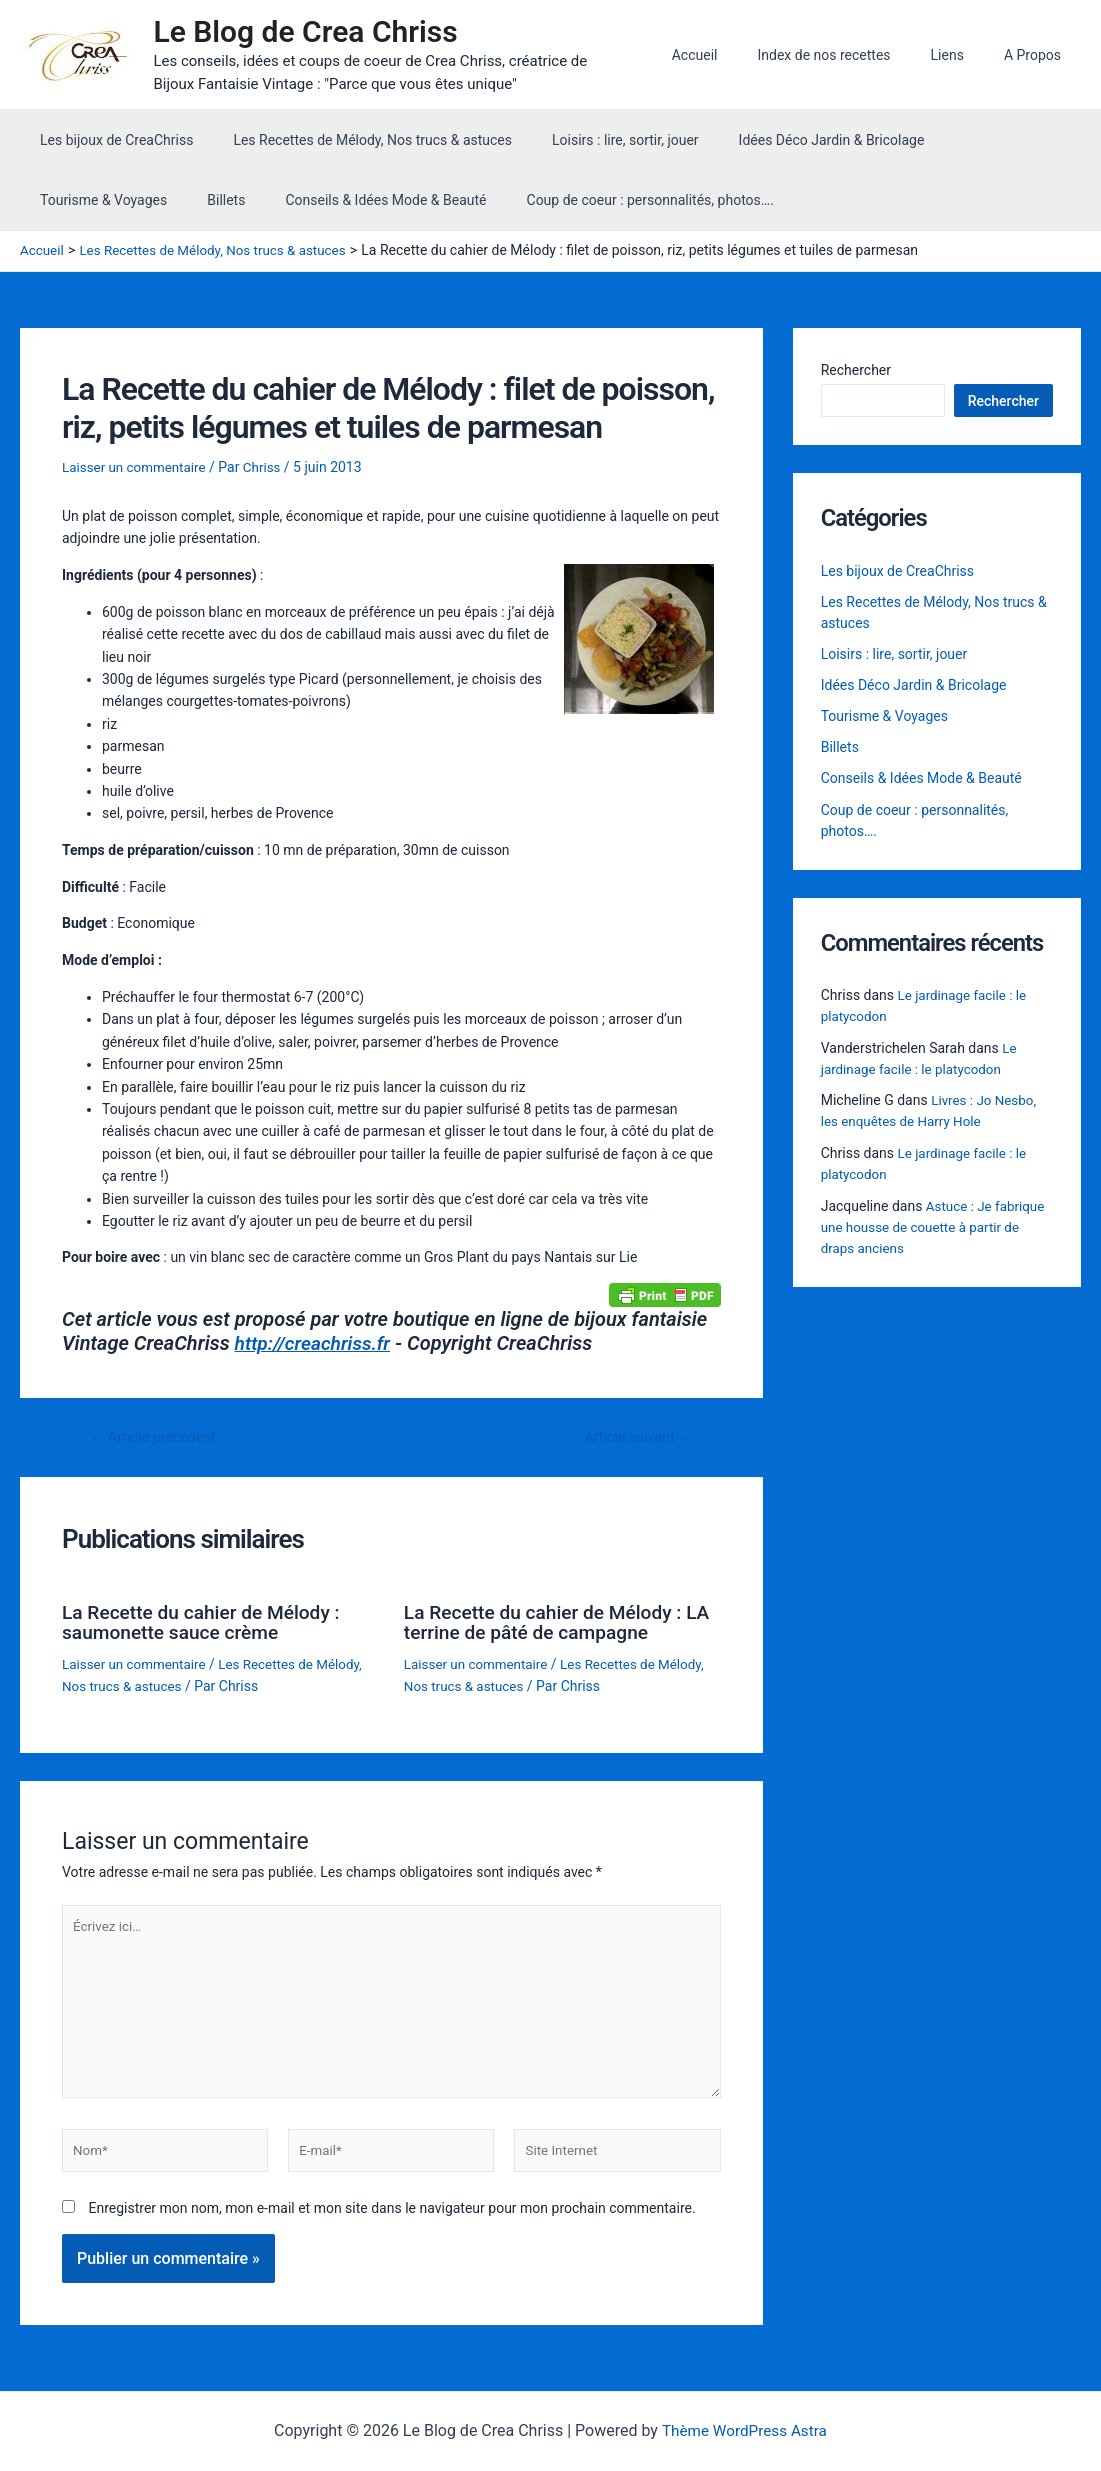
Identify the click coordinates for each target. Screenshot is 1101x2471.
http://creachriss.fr (316, 1343)
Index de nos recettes (853, 55)
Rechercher (856, 370)
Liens (965, 55)
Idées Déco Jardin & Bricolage (790, 140)
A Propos (1038, 55)
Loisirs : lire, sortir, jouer (595, 140)
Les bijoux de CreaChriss (110, 140)
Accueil (737, 55)
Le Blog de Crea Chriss (315, 31)
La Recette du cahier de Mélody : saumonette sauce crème (207, 1621)
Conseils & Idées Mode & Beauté (200, 200)
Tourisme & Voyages (973, 140)
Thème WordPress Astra (744, 2430)
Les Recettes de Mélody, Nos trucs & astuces (354, 140)
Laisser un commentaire (137, 466)
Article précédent (157, 1436)
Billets (53, 200)
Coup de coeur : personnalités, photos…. (452, 200)
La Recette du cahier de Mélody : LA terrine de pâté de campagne (549, 1621)
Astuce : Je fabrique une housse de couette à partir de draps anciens (935, 1229)
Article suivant (634, 1436)
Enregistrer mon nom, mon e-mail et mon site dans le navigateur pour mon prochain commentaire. (391, 2217)
